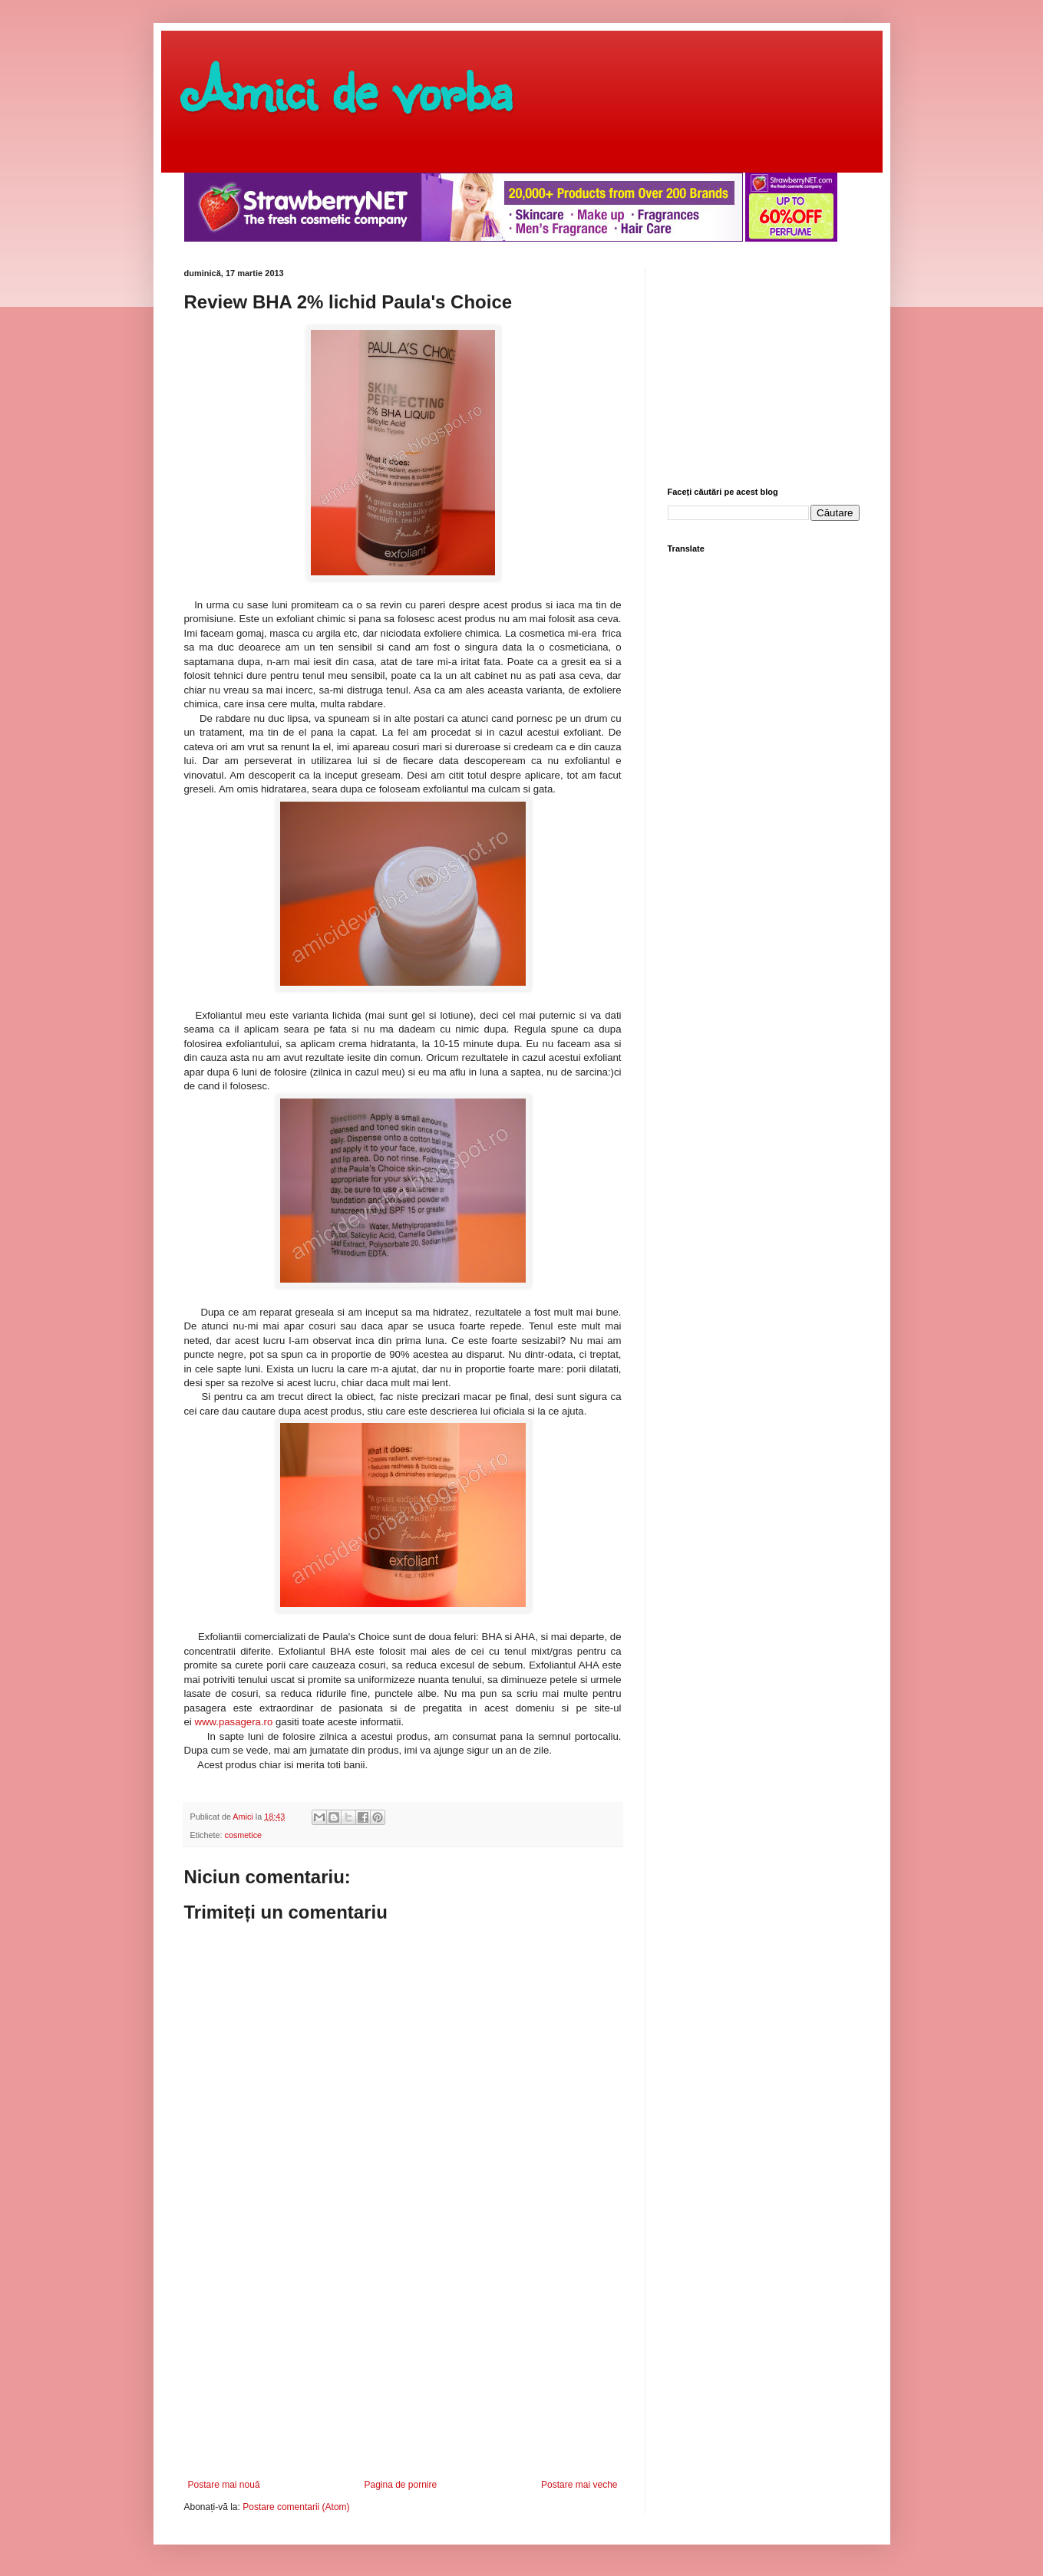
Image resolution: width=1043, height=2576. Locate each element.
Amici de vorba (347, 88)
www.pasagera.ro (233, 1722)
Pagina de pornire (400, 2484)
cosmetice (243, 1835)
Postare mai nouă (224, 2484)
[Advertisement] (403, 2364)
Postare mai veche (579, 2484)
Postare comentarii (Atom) (296, 2507)
